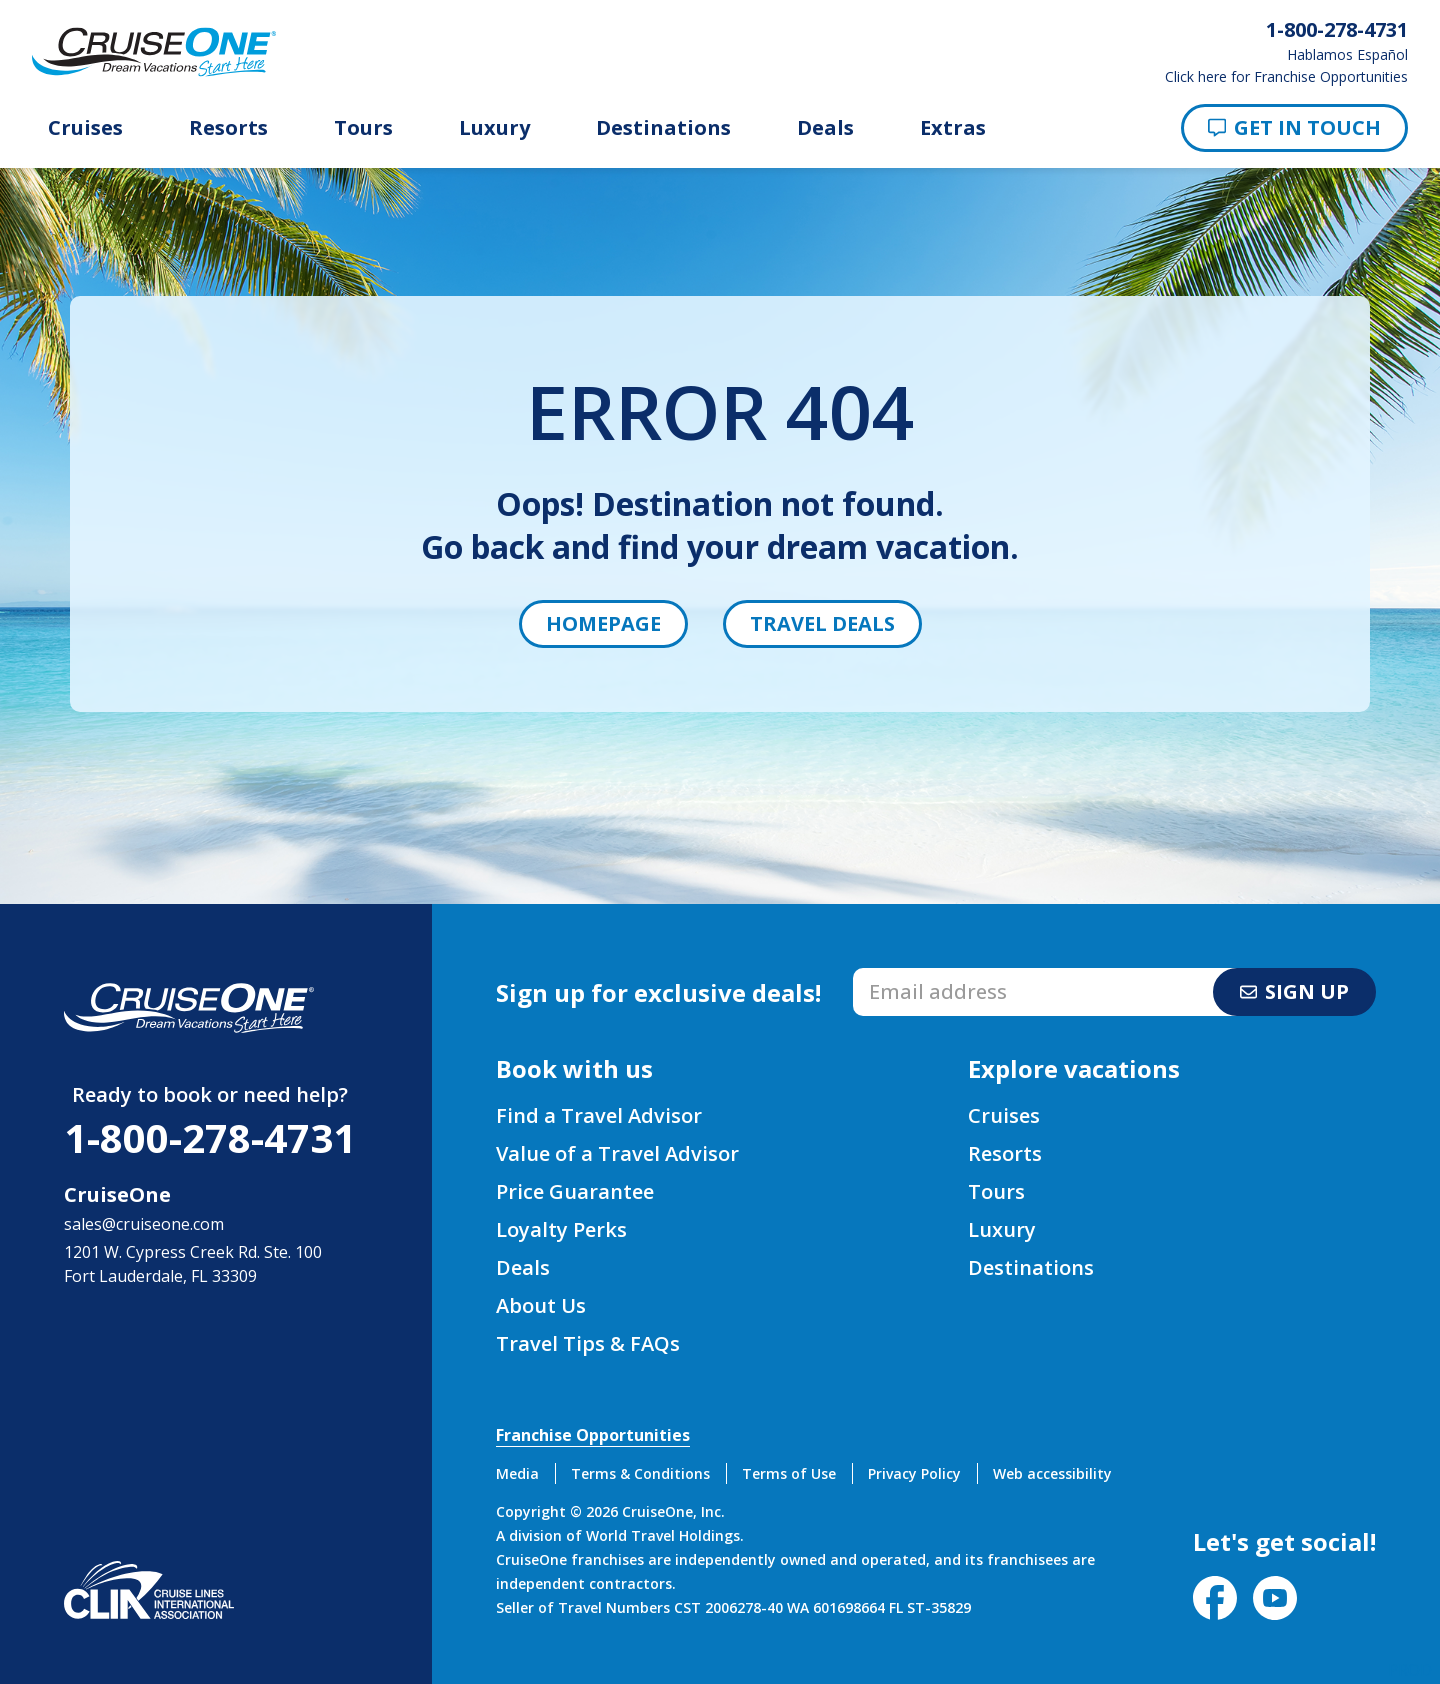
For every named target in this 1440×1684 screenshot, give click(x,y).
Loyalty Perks (561, 1229)
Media (517, 1473)
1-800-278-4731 (210, 1137)
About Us (541, 1305)
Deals (825, 128)
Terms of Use (789, 1473)
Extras (953, 128)
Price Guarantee (575, 1191)
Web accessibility (1052, 1473)
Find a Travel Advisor (599, 1115)
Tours (363, 128)
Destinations (663, 128)
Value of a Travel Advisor (617, 1153)
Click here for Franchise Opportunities (1286, 77)
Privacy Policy (914, 1473)
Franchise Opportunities (593, 1435)
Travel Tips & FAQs (588, 1343)
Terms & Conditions (640, 1473)
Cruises (85, 128)
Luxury (494, 128)
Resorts (228, 128)
